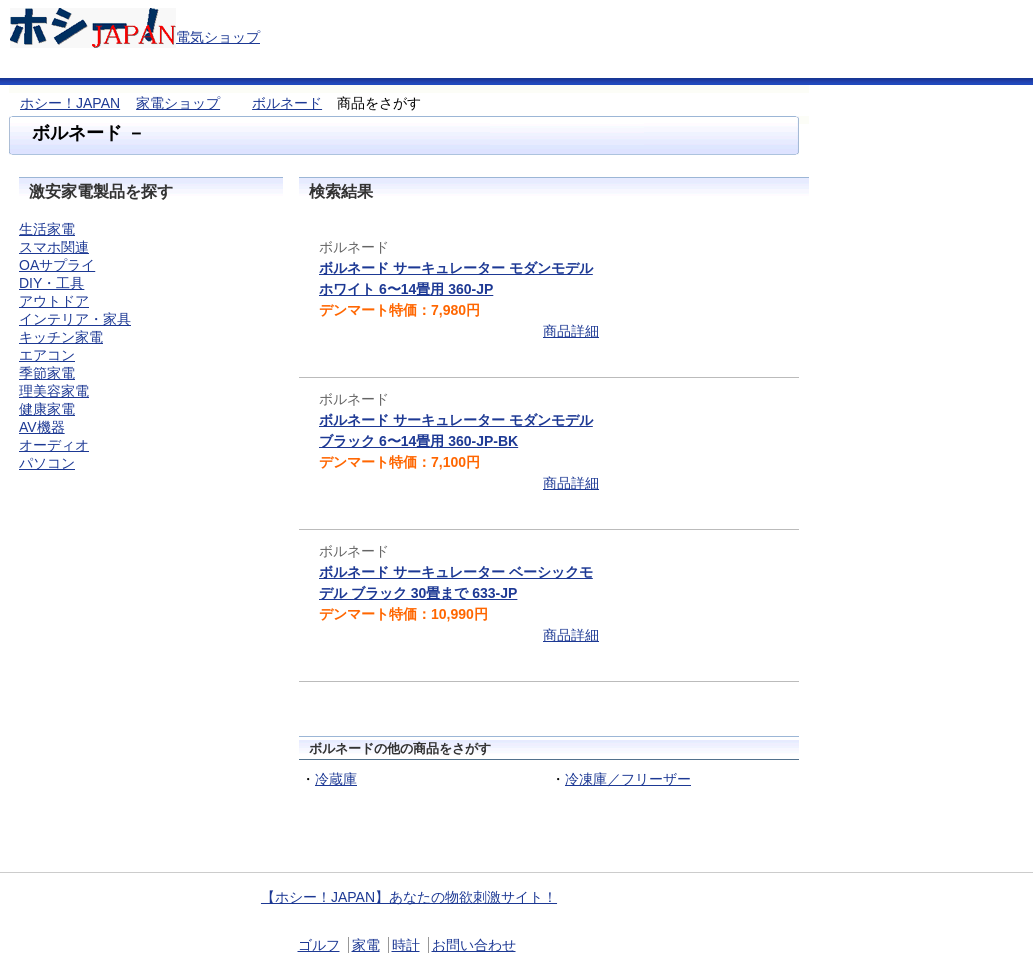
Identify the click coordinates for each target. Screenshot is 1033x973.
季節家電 (47, 373)
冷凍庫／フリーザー (628, 779)
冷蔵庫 (336, 779)
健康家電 (47, 409)
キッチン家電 (61, 337)
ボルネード (287, 103)
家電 (366, 945)
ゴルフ (319, 945)
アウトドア (54, 301)
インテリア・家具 (75, 319)
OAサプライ (57, 265)
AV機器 (42, 427)
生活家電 (47, 229)
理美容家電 (54, 391)
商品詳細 (571, 331)
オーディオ (54, 445)
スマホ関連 (54, 247)
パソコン (47, 463)
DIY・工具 (51, 283)
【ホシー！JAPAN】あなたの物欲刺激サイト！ (409, 897)
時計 (406, 945)
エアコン (47, 355)
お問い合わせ (474, 945)
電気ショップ (218, 37)
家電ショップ (178, 103)
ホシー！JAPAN (70, 103)
